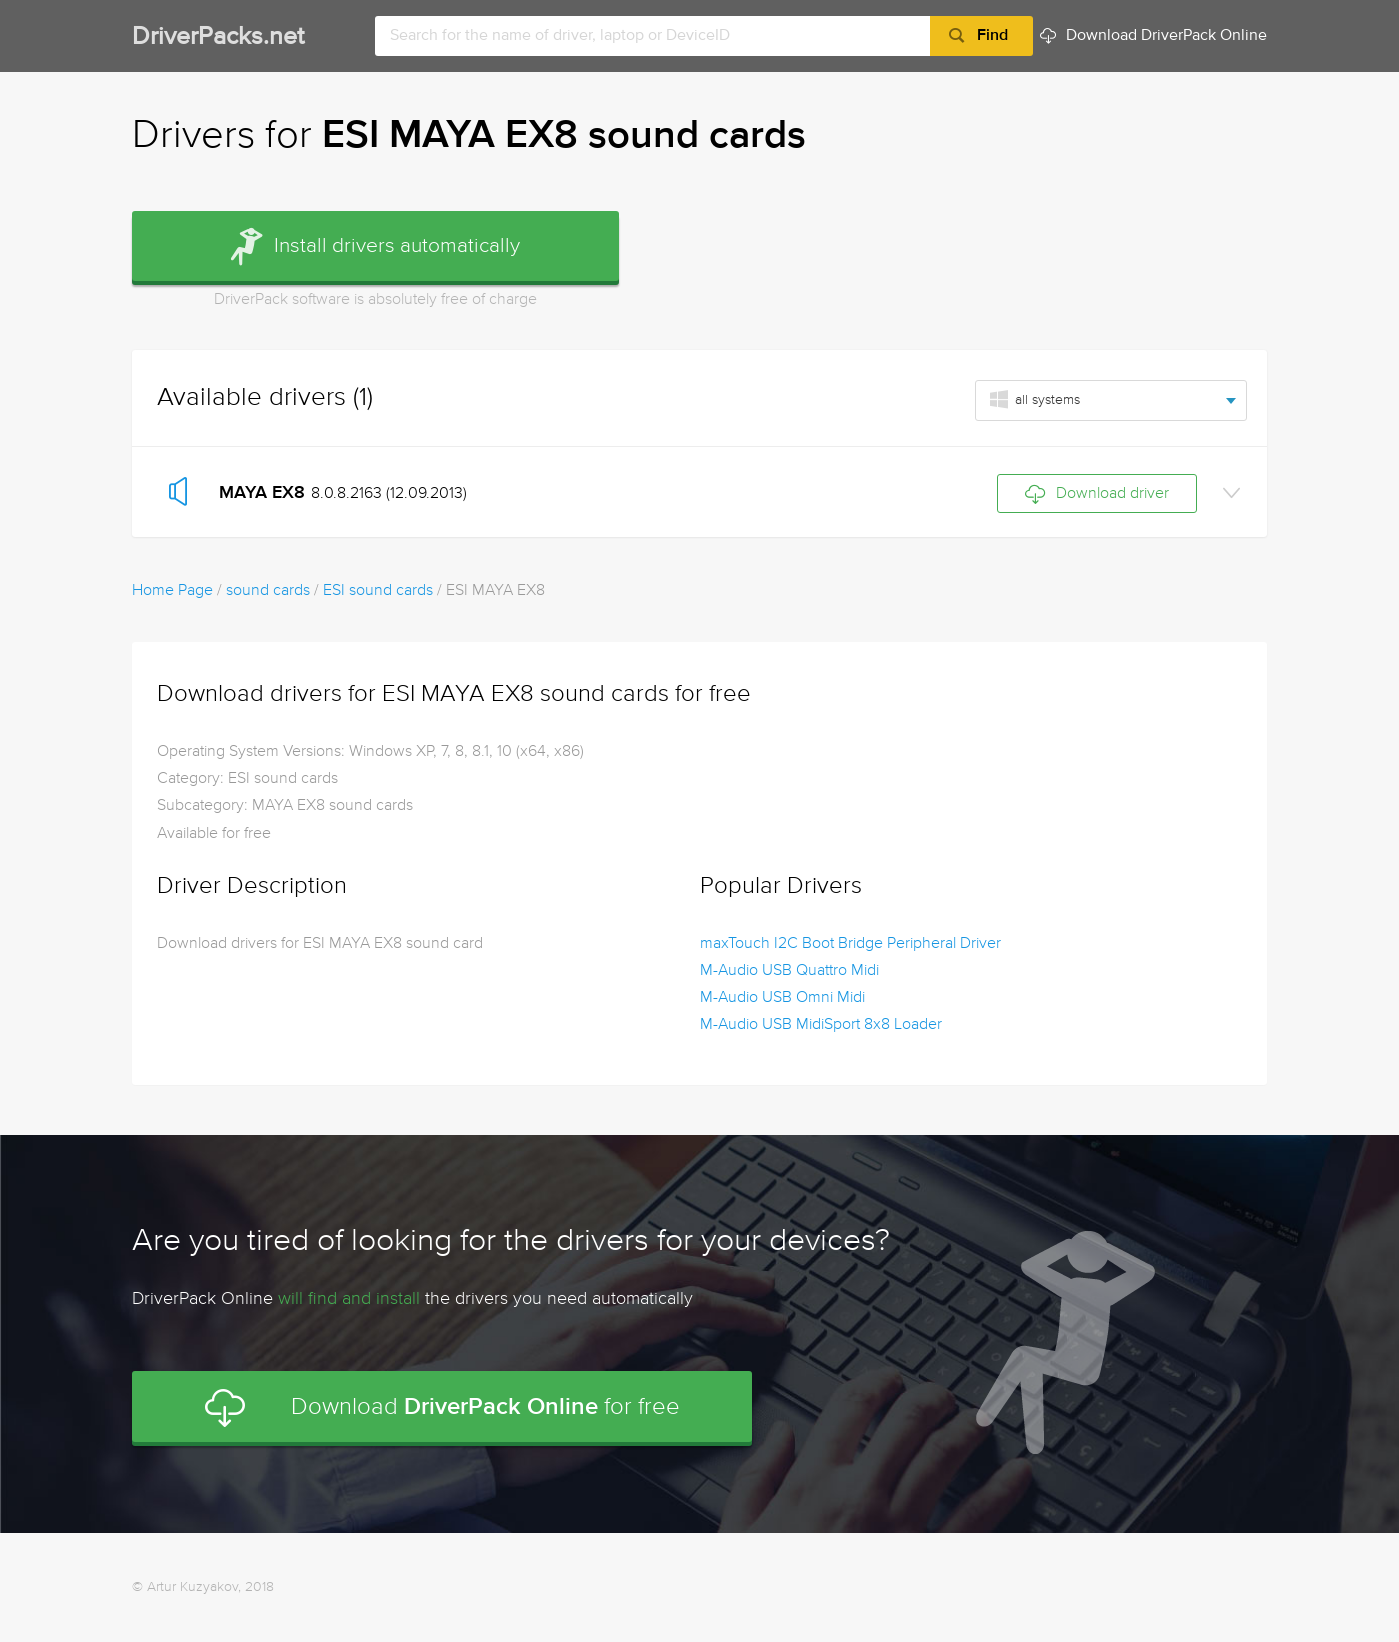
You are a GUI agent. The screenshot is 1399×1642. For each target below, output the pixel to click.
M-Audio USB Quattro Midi (789, 971)
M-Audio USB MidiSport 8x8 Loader (821, 1025)
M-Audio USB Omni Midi (782, 998)
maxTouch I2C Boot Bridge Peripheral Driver (850, 944)
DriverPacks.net (218, 37)
